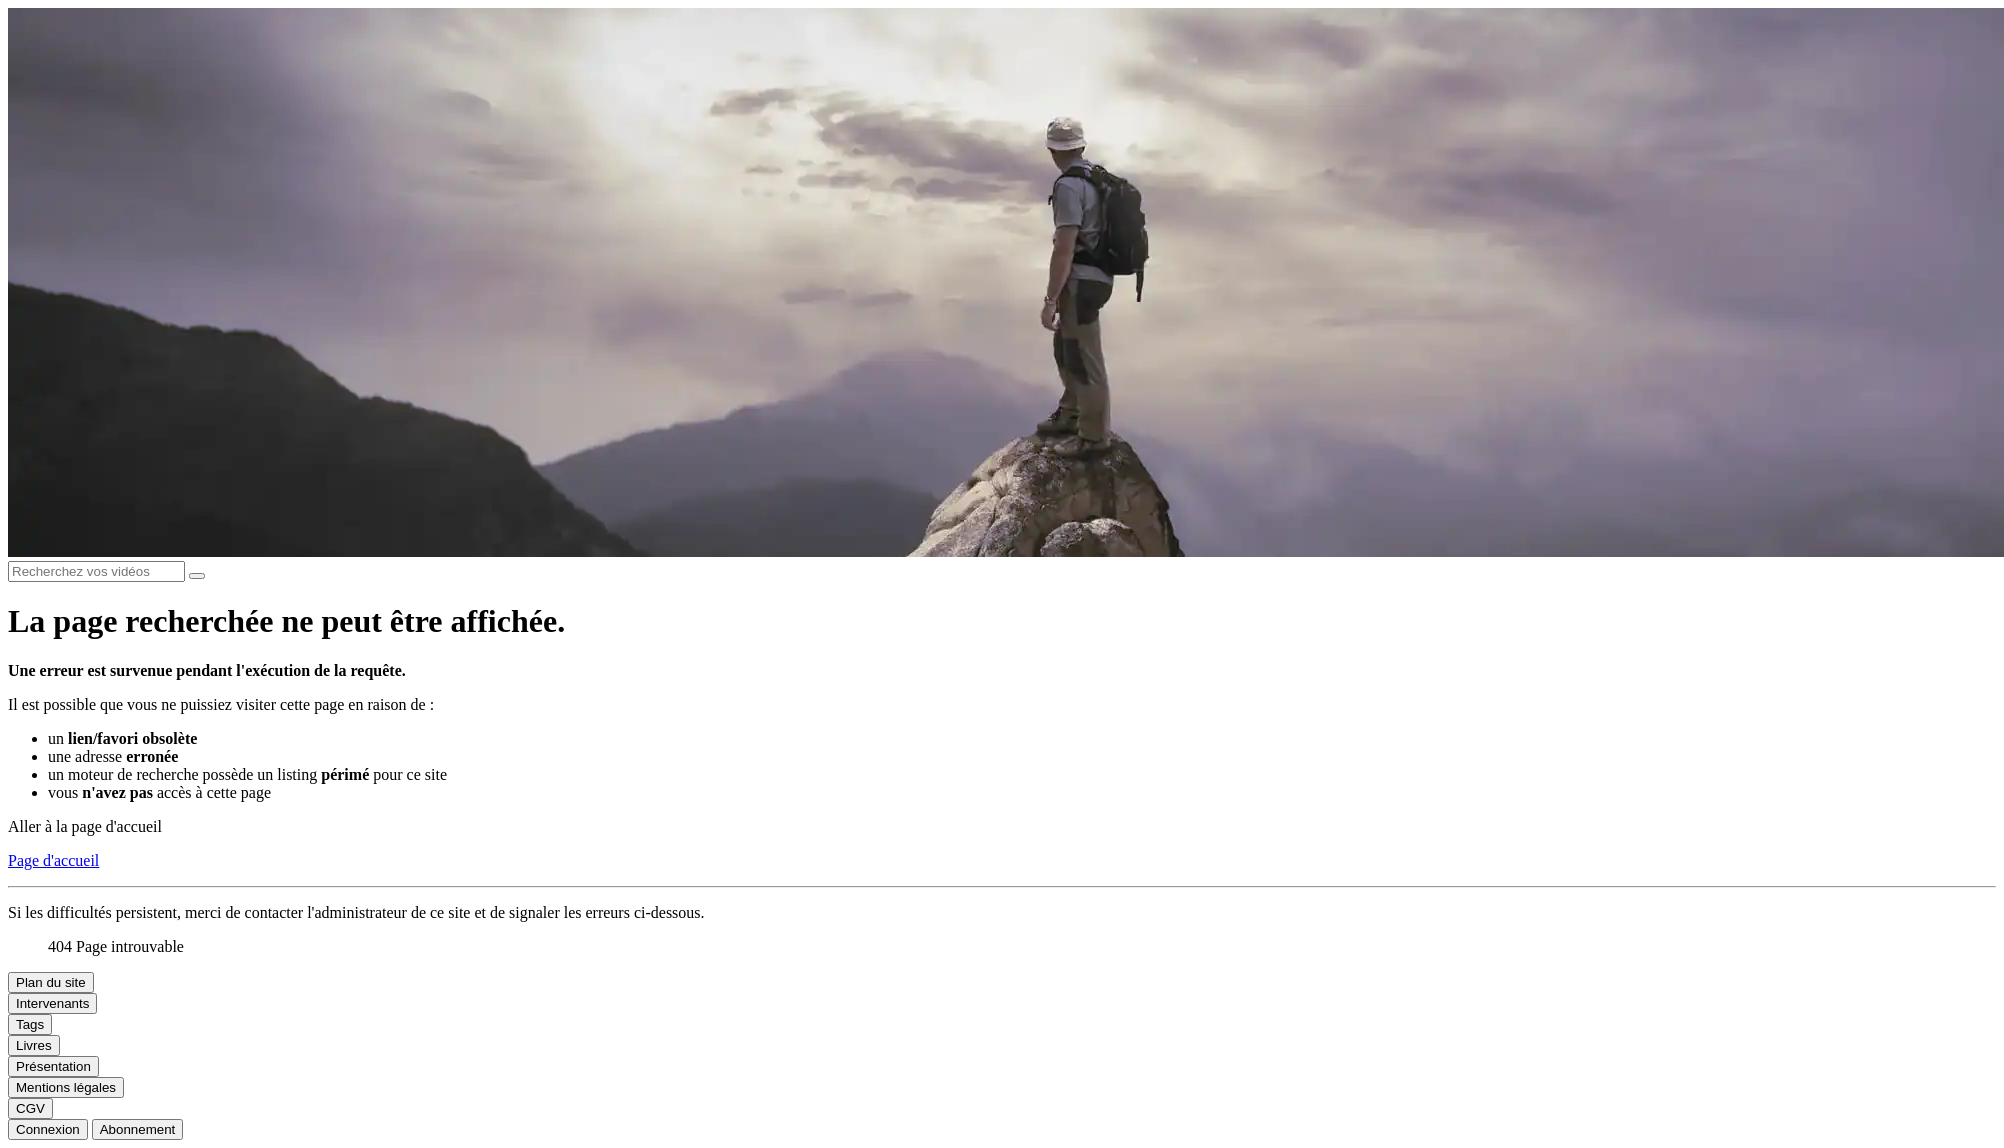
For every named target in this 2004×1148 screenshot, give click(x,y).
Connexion (48, 1129)
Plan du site (51, 982)
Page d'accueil (53, 860)
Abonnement (138, 1129)
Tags (30, 1024)
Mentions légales (66, 1087)
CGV (30, 1108)
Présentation (53, 1066)
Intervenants (52, 1003)
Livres (34, 1045)
